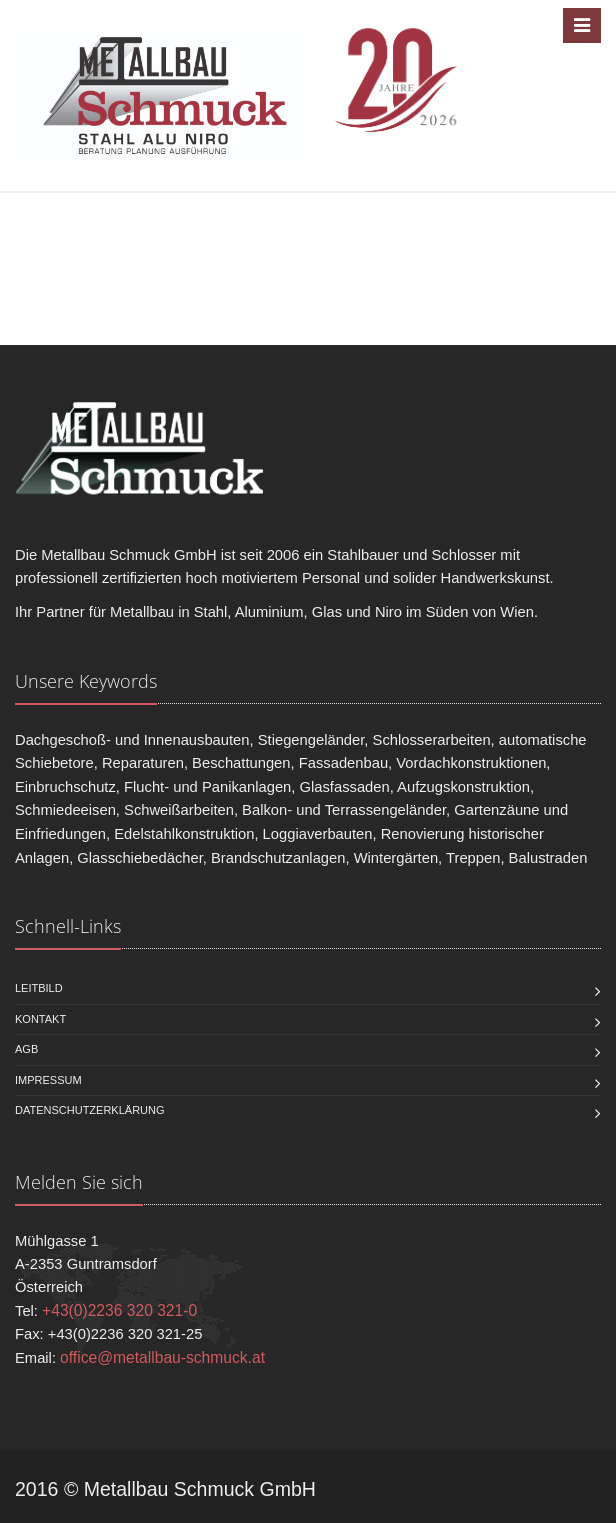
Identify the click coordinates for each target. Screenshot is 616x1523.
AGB (26, 1049)
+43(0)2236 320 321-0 (119, 1310)
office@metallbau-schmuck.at (162, 1357)
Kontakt (40, 1019)
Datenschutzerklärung (90, 1110)
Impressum (48, 1080)
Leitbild (39, 988)
